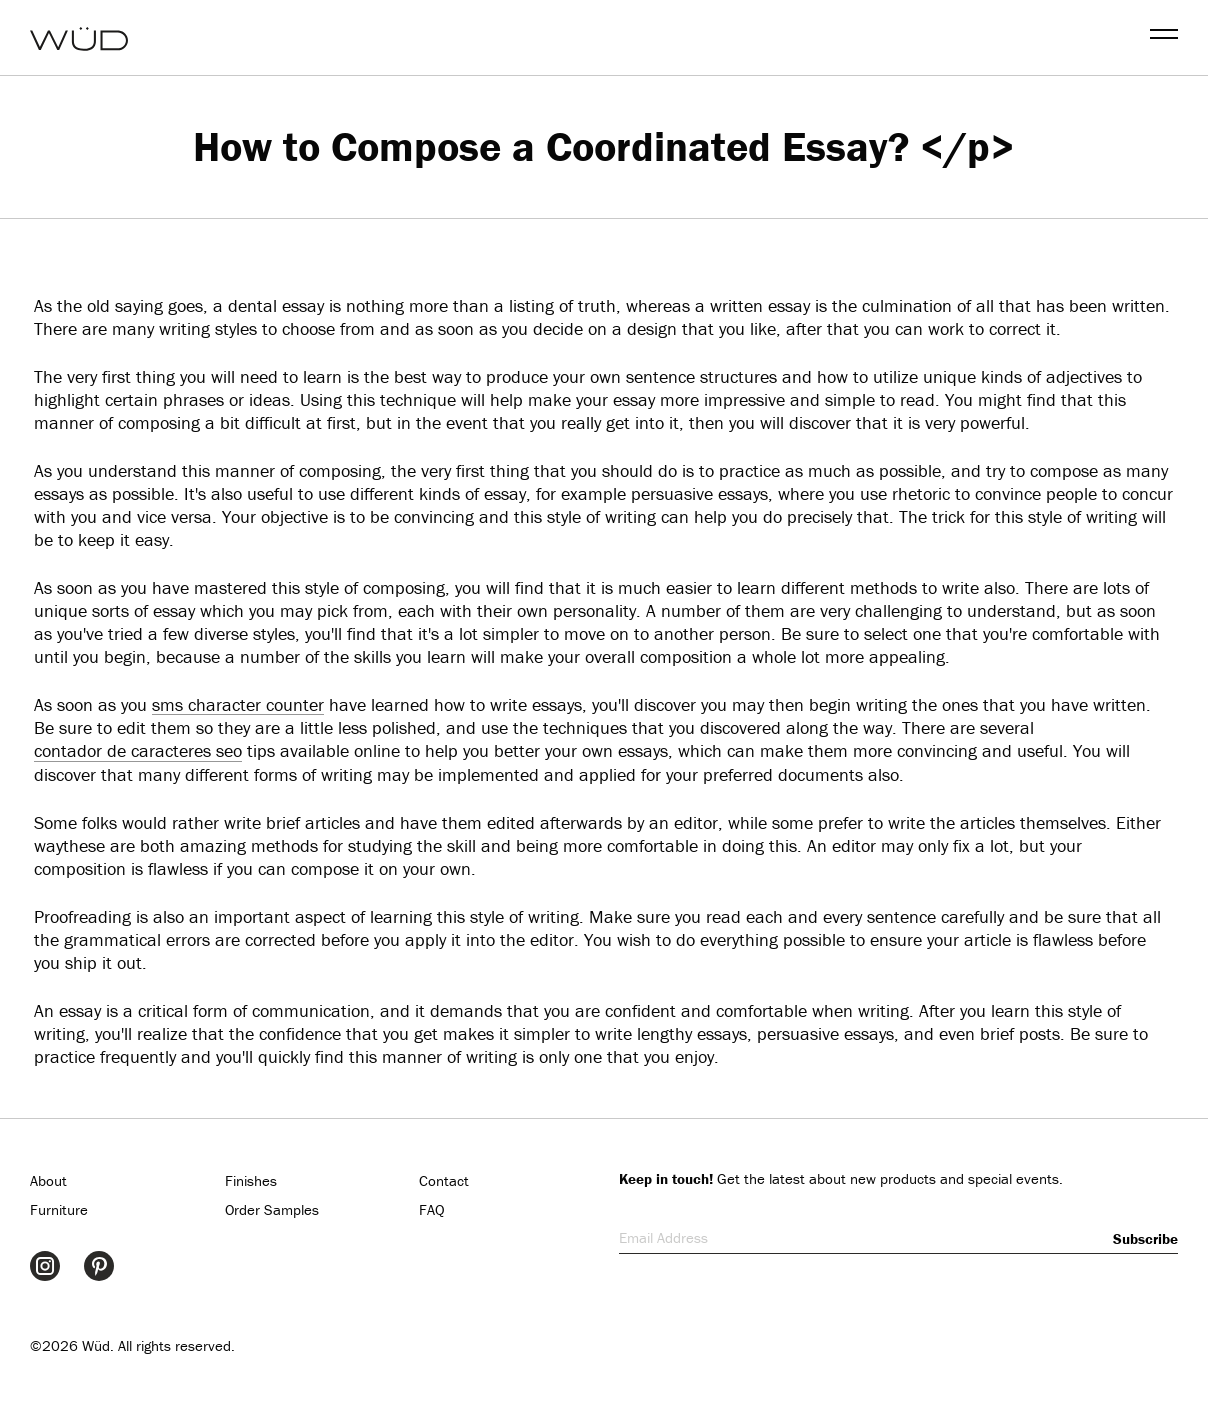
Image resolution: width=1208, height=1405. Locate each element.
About (48, 1180)
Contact (444, 1180)
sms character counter (238, 704)
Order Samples (272, 1209)
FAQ (432, 1209)
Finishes (251, 1180)
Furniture (59, 1209)
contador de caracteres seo (138, 750)
